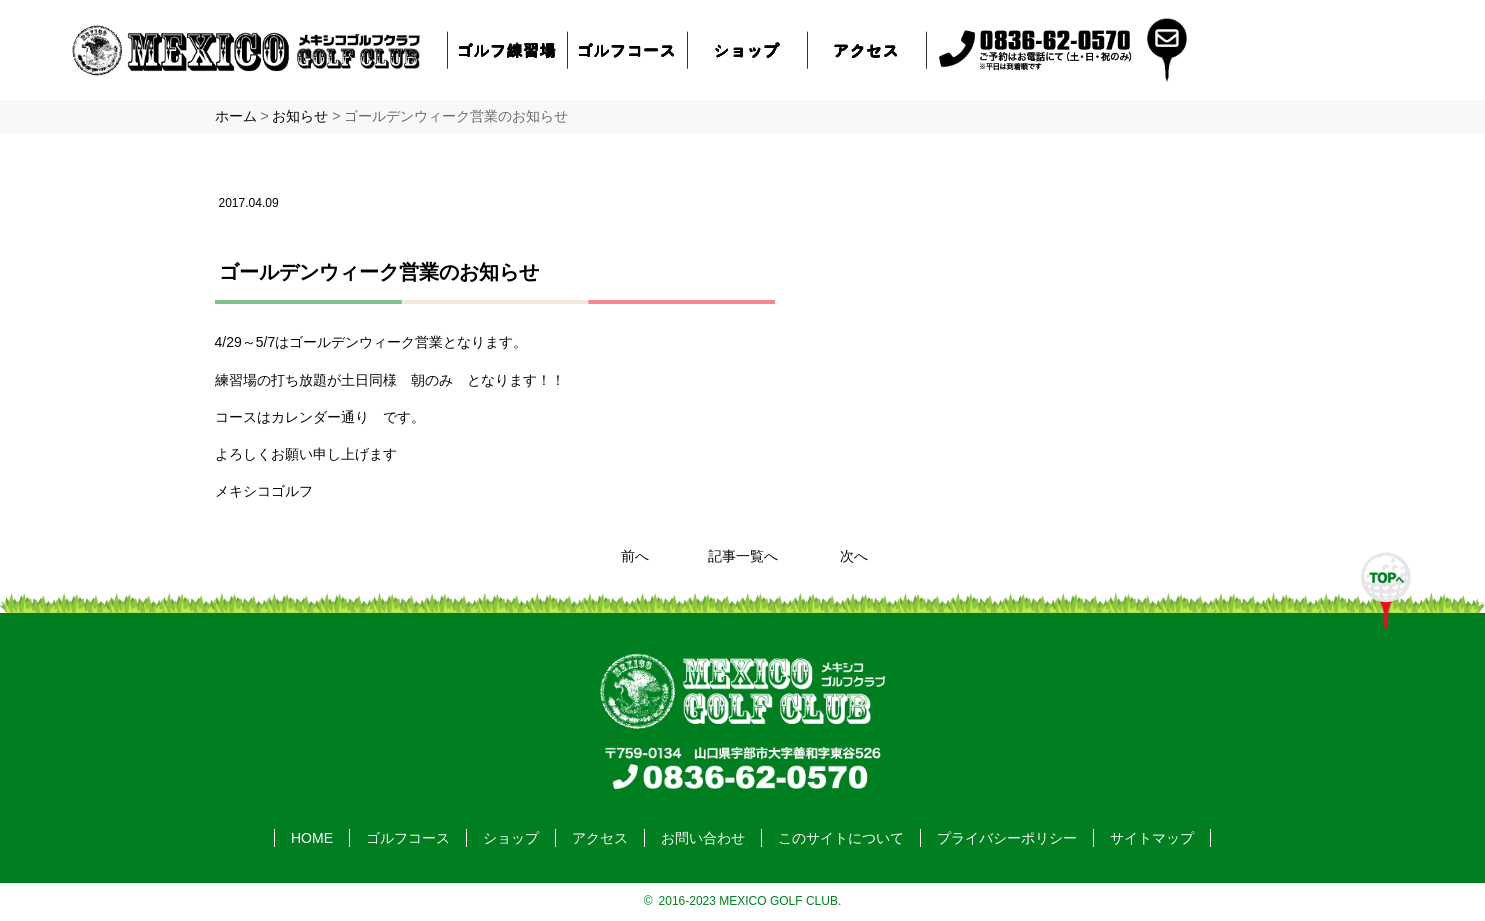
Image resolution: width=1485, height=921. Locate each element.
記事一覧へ (743, 556)
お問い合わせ (703, 838)
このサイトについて (841, 838)
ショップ (747, 49)
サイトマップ (1152, 838)
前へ (635, 556)
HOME (312, 838)
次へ (854, 556)
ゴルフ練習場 (507, 49)
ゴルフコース (627, 49)
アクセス (867, 49)
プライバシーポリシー (1007, 838)
